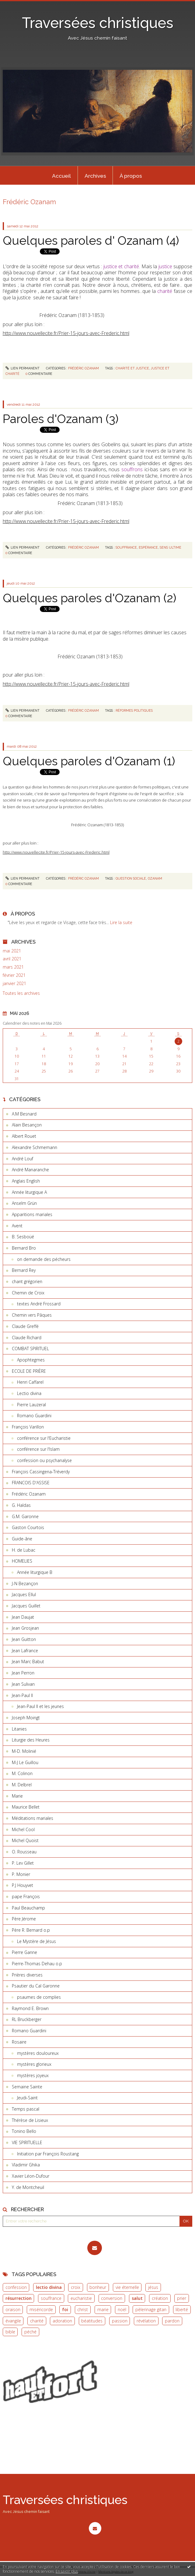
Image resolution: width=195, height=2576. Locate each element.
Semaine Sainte (27, 2087)
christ (82, 2309)
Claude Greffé (25, 1326)
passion (119, 2321)
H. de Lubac (23, 1550)
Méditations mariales (32, 1818)
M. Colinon (22, 1773)
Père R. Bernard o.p (31, 1930)
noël (122, 2309)
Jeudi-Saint (27, 2098)
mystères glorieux (34, 2064)
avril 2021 (12, 959)
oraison (12, 2309)
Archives (95, 176)
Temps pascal (25, 2109)
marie (103, 2309)
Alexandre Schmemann (34, 1147)
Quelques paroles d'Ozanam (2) (89, 598)
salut (137, 2298)
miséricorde (41, 2309)
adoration (62, 2321)
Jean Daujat (23, 1617)
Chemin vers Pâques (32, 1315)
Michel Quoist (25, 1840)
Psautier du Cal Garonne (36, 1986)
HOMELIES (22, 1561)
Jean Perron (23, 1673)
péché (30, 2332)
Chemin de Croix (28, 1293)
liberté (182, 2309)
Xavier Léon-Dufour (30, 2176)
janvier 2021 (14, 983)
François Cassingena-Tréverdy (41, 1472)
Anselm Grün (24, 1203)
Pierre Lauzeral (31, 1404)
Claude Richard (26, 1337)
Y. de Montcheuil (28, 2187)
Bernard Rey (24, 1270)
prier (181, 2298)
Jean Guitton (24, 1639)
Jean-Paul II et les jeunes (40, 1706)
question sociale (131, 878)
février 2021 (14, 975)
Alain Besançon (27, 1125)
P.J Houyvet (22, 1885)
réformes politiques (134, 710)
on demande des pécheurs (44, 1259)
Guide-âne (22, 1539)
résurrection (18, 2298)
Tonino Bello (24, 2131)
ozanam (155, 878)
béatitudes (92, 2321)
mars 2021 (13, 967)
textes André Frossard (39, 1304)
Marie (17, 1796)
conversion (111, 2298)
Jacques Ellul (24, 1594)
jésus (153, 2287)
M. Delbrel (22, 1785)
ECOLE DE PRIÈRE (29, 1371)
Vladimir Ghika (26, 2165)
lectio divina (49, 2287)
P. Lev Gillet (23, 1863)
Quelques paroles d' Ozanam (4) (91, 240)
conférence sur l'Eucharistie (44, 1438)
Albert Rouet (24, 1136)
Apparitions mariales (32, 1214)
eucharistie (81, 2298)
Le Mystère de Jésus (36, 1941)
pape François (26, 1896)
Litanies (19, 1729)
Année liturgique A (29, 1192)
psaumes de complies (39, 1997)
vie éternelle (127, 2287)
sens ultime (170, 547)
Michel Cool (23, 1829)
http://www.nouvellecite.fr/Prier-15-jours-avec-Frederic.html (66, 333)
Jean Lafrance (25, 1650)
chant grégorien (27, 1281)
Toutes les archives (21, 993)
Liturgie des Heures (31, 1740)
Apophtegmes (31, 1360)
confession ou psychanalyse (44, 1460)
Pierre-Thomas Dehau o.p (37, 1963)
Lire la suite (121, 922)
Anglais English (26, 1181)
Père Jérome (24, 1919)
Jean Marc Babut (28, 1661)
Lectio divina (29, 1393)
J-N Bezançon (25, 1583)
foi (65, 2309)
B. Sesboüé (23, 1237)
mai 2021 (12, 951)
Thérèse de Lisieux (30, 2120)
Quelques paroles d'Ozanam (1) (89, 761)
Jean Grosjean (25, 1628)
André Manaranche (30, 1169)
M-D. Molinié (24, 1751)
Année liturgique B (34, 1572)
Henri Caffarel (30, 1382)
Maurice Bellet (26, 1807)
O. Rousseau (24, 1852)
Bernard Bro (24, 1248)
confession (16, 2287)
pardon (172, 2321)
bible (10, 2332)
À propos (131, 176)
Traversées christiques (97, 22)
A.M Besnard (24, 1114)
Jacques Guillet (26, 1606)
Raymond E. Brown (30, 2008)
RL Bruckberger (26, 2019)
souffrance (51, 2298)
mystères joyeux (33, 2075)
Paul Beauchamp (28, 1908)
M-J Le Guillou (25, 1762)
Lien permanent (22, 368)
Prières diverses (27, 1975)
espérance (148, 547)
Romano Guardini (34, 1415)
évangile (13, 2321)
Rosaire (19, 2042)
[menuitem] (61, 175)
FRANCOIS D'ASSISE (31, 1482)
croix (75, 2287)
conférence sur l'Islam (38, 1449)
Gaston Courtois (28, 1527)
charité (37, 2321)
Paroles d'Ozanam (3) (60, 419)
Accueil (61, 176)
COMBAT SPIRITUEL (30, 1348)
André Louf (22, 1159)
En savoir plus (67, 2571)
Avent (17, 1226)
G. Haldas (21, 1505)
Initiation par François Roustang (48, 2154)
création (160, 2298)
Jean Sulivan (23, 1684)
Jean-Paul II (22, 1695)
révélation (146, 2321)
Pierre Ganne (24, 1952)
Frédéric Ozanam (29, 1494)
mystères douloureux (38, 2053)
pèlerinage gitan (150, 2309)
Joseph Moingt (26, 1717)
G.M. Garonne (25, 1516)
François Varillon (28, 1427)
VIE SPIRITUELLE (27, 2142)
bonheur (97, 2287)
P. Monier (21, 1874)
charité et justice (132, 368)
